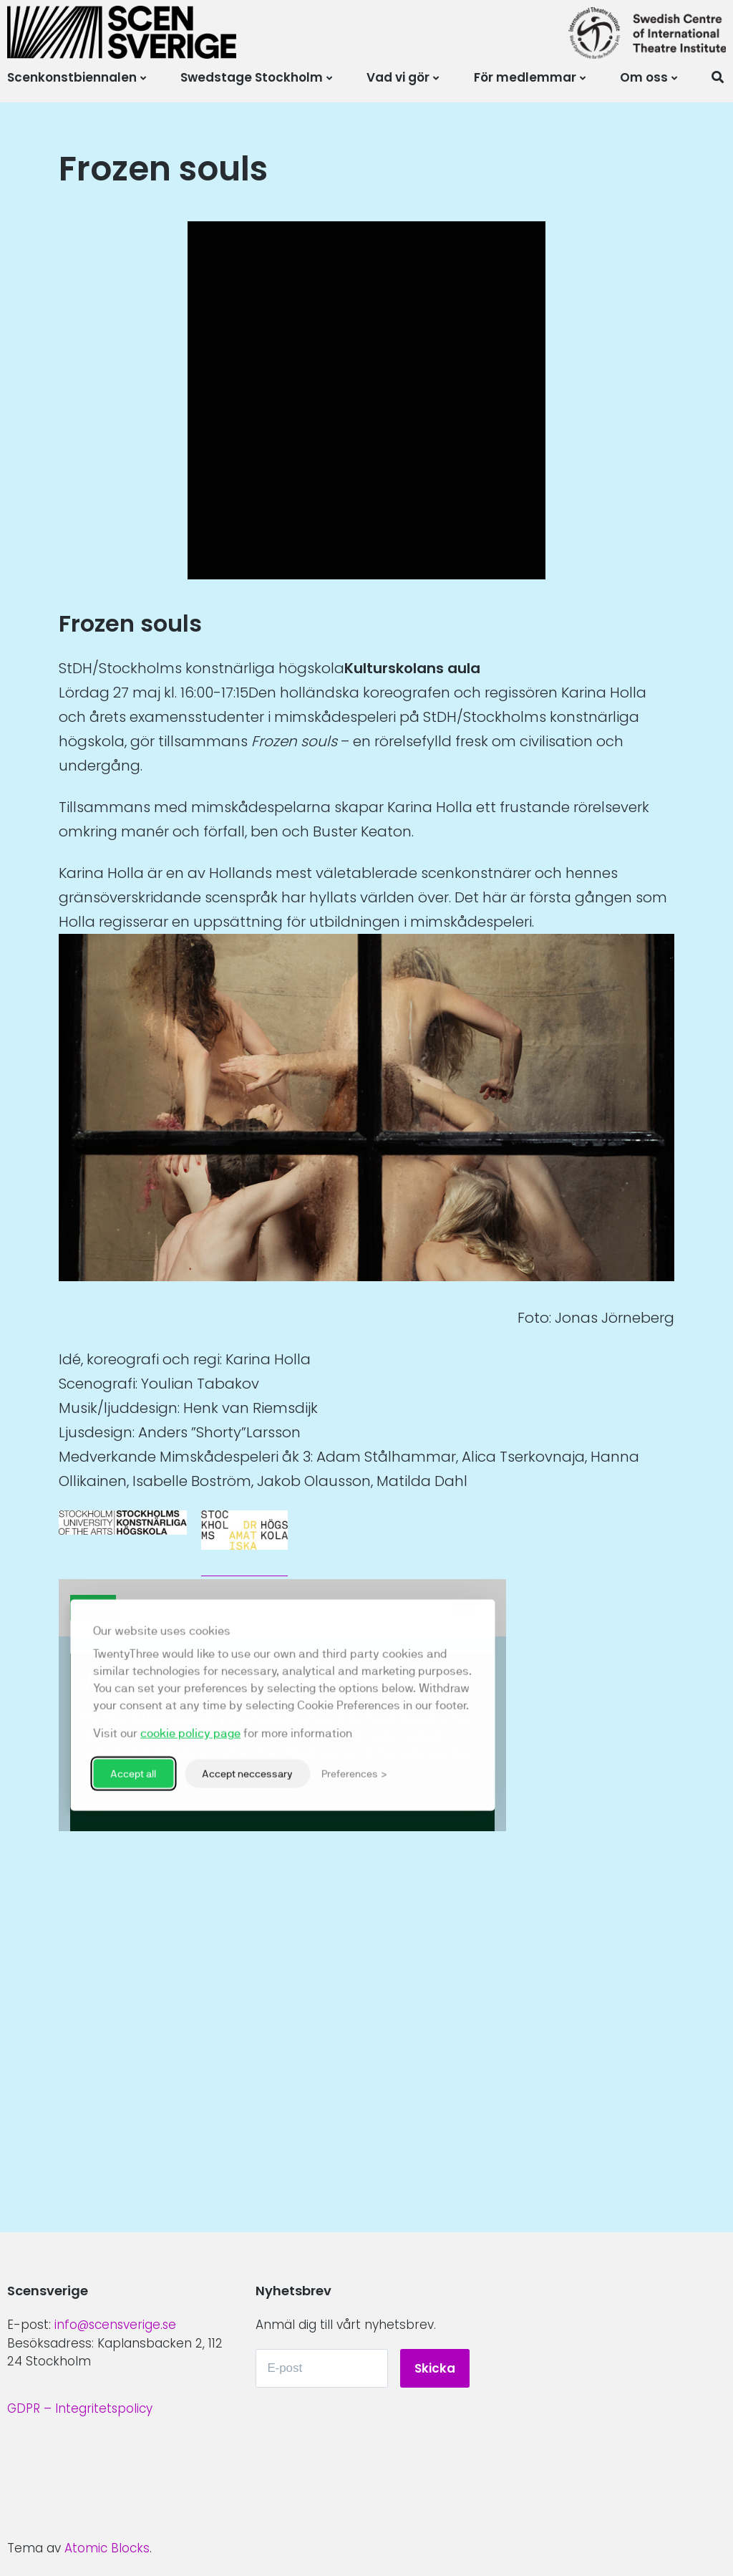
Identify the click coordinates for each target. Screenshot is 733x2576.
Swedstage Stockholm (251, 77)
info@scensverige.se (116, 2324)
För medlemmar (525, 77)
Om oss (644, 77)
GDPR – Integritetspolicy (80, 2407)
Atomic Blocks (107, 2548)
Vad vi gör (397, 77)
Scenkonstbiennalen (72, 77)
